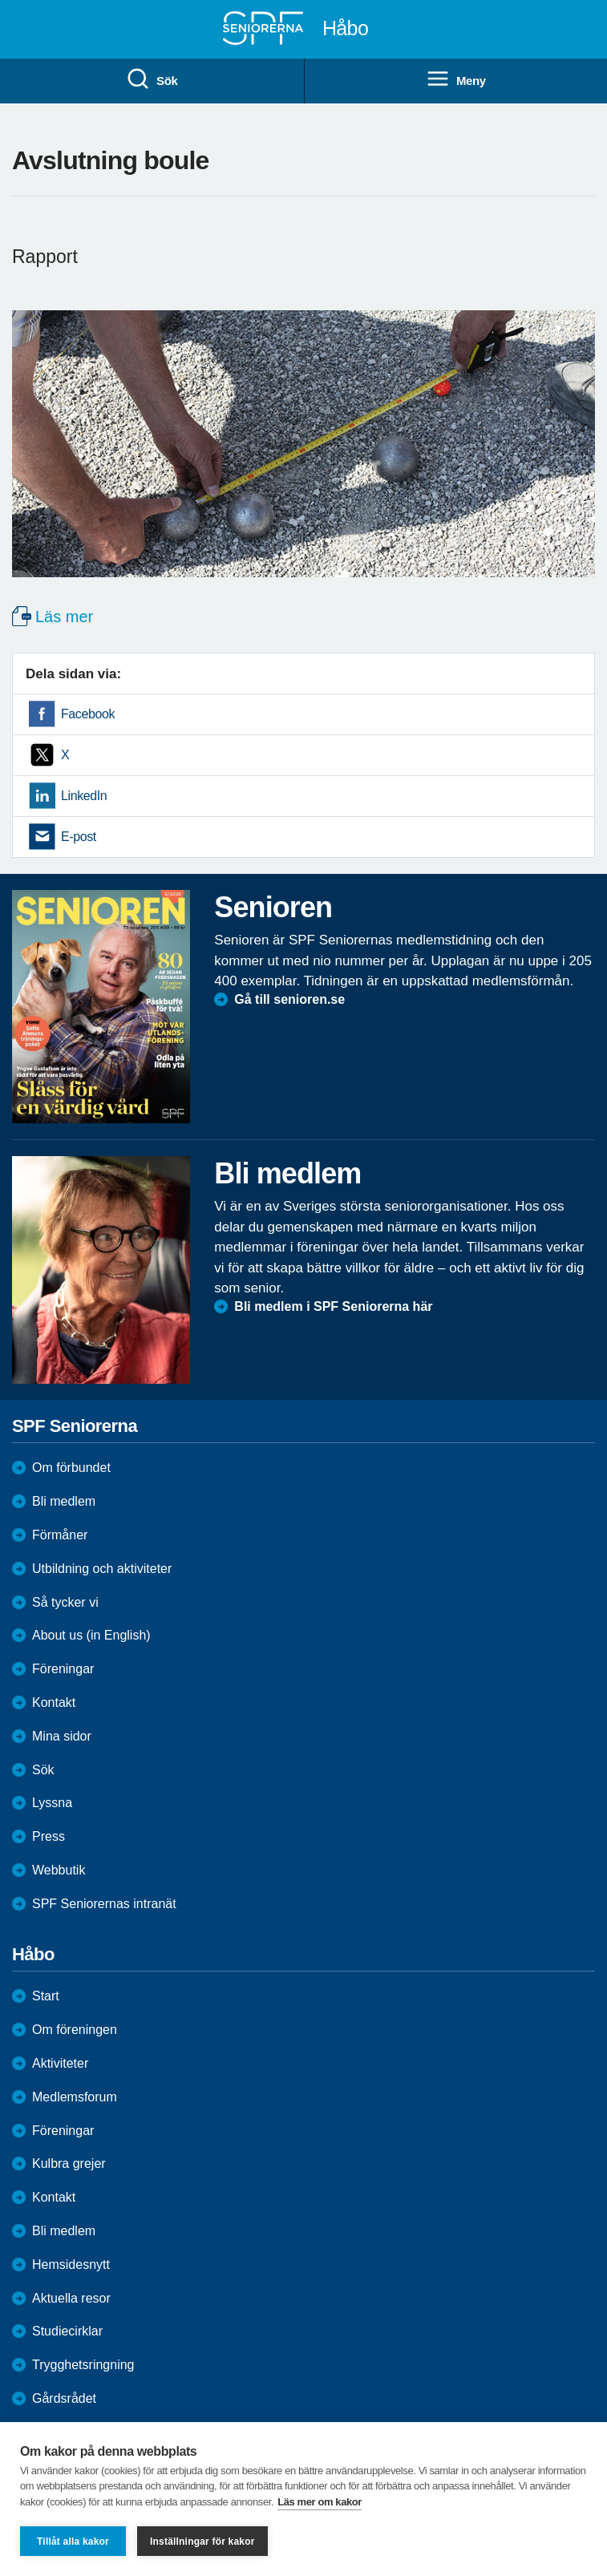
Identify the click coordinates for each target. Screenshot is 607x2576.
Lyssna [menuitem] (52, 1803)
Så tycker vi (65, 1602)
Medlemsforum (74, 2097)
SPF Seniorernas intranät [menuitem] (104, 1904)
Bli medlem (63, 1501)
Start (45, 1996)
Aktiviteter (60, 2063)
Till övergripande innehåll (0, 0)
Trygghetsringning (83, 2365)
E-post (78, 836)
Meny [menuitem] (456, 79)
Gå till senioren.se (289, 999)
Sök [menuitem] (151, 79)
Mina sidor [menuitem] (61, 1736)
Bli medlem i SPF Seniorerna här (333, 1306)
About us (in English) (91, 1635)
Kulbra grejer (69, 2163)
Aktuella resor (71, 2298)
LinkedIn (84, 796)
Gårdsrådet (64, 2398)
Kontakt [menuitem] (53, 1702)
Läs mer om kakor (319, 2502)
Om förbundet (71, 1467)
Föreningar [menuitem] (63, 1669)
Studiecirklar (67, 2331)
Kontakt (53, 2197)
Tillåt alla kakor (73, 2541)
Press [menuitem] (48, 1836)
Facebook (88, 714)
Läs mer (64, 616)
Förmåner (59, 1535)
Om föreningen (74, 2029)
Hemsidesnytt (71, 2264)
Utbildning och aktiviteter (102, 1568)
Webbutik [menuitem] (58, 1870)
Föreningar (63, 2130)
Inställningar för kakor (202, 2541)
